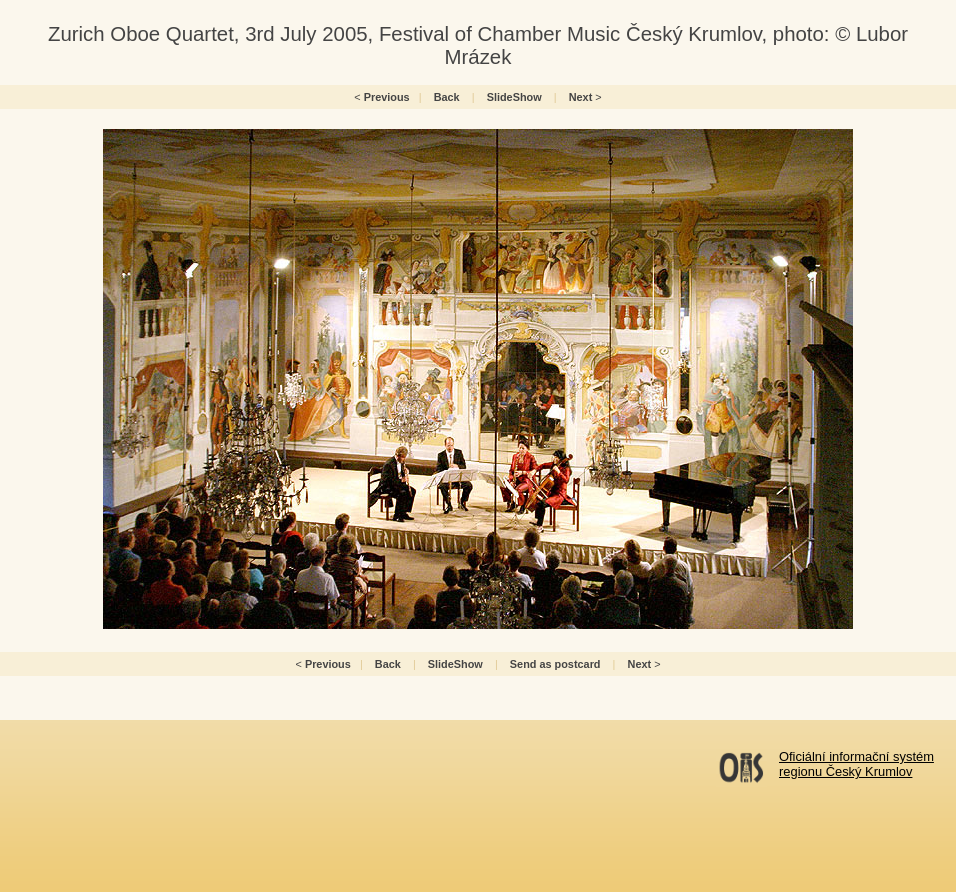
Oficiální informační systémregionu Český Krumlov (856, 764)
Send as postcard (555, 664)
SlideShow (514, 97)
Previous (387, 97)
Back (447, 97)
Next (581, 97)
